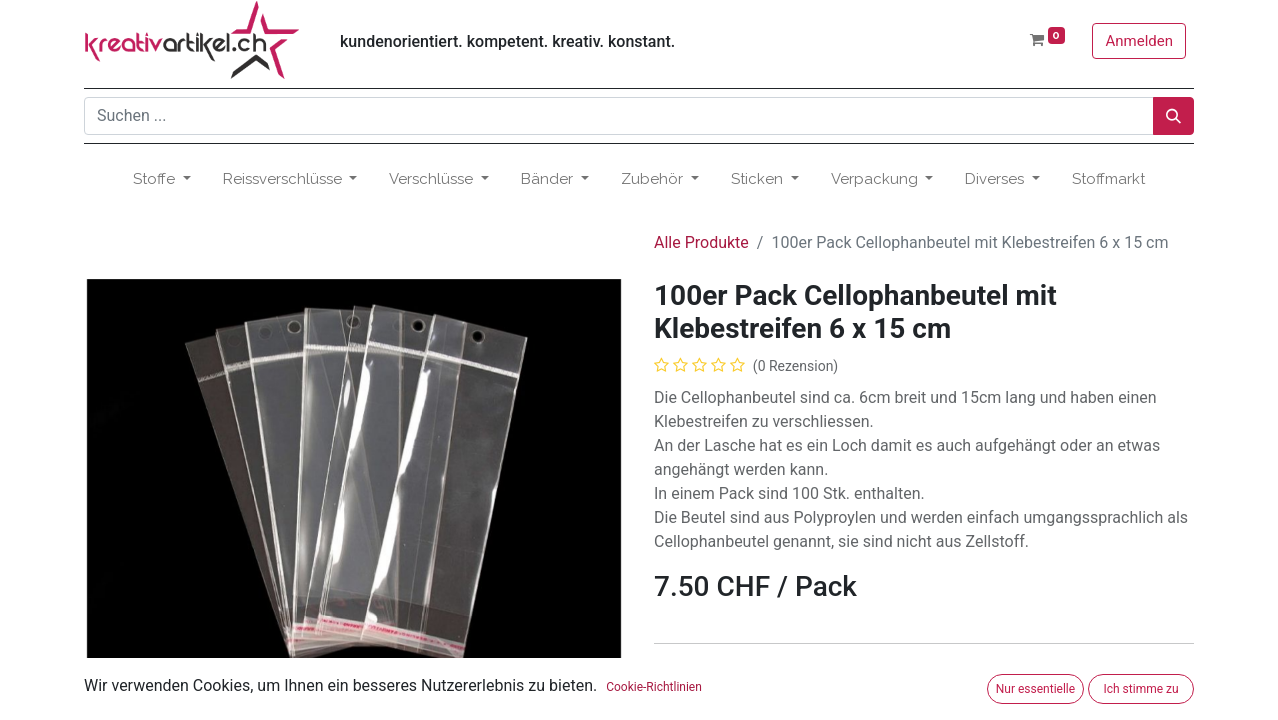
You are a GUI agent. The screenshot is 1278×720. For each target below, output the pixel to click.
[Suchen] (1173, 116)
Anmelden (1139, 41)
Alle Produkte (701, 242)
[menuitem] (1108, 179)
